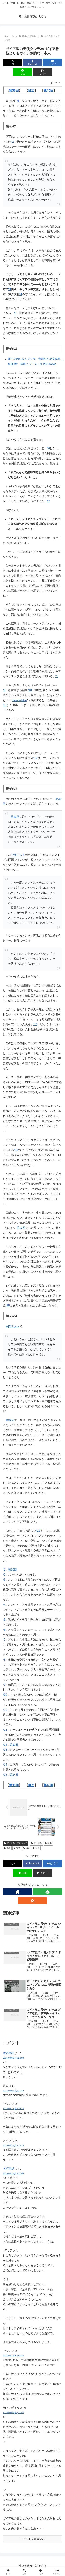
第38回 (14, 90)
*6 (48, 448)
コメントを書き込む (32, 2538)
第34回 (10, 1420)
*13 (35, 1024)
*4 (20, 294)
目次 (31, 90)
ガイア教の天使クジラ (15, 1843)
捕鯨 (26, 1848)
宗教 (7, 1848)
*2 (12, 141)
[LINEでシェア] (22, 72)
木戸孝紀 (8, 2053)
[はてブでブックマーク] (52, 62)
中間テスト (18, 854)
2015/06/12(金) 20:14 (13, 2108)
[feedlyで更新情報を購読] (47, 1891)
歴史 (36, 1848)
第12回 (15, 816)
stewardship (19, 700)
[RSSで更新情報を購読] (32, 1900)
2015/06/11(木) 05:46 (13, 2355)
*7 (48, 501)
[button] (42, 72)
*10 (30, 690)
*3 (9, 289)
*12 (35, 757)
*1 (18, 100)
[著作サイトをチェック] (17, 1891)
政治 (17, 1848)
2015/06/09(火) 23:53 (13, 2412)
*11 (5, 705)
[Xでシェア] (12, 62)
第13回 (14, 1744)
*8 (56, 676)
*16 (38, 1530)
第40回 (48, 90)
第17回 (21, 1227)
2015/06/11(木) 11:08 (13, 2173)
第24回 (14, 1774)
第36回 (12, 1569)
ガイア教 (36, 1843)
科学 (48, 1843)
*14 (16, 1149)
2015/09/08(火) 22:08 (13, 2057)
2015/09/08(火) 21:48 (13, 2090)
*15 (8, 1305)
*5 (15, 313)
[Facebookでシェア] (32, 62)
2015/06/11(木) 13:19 (13, 2145)
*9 (4, 690)
